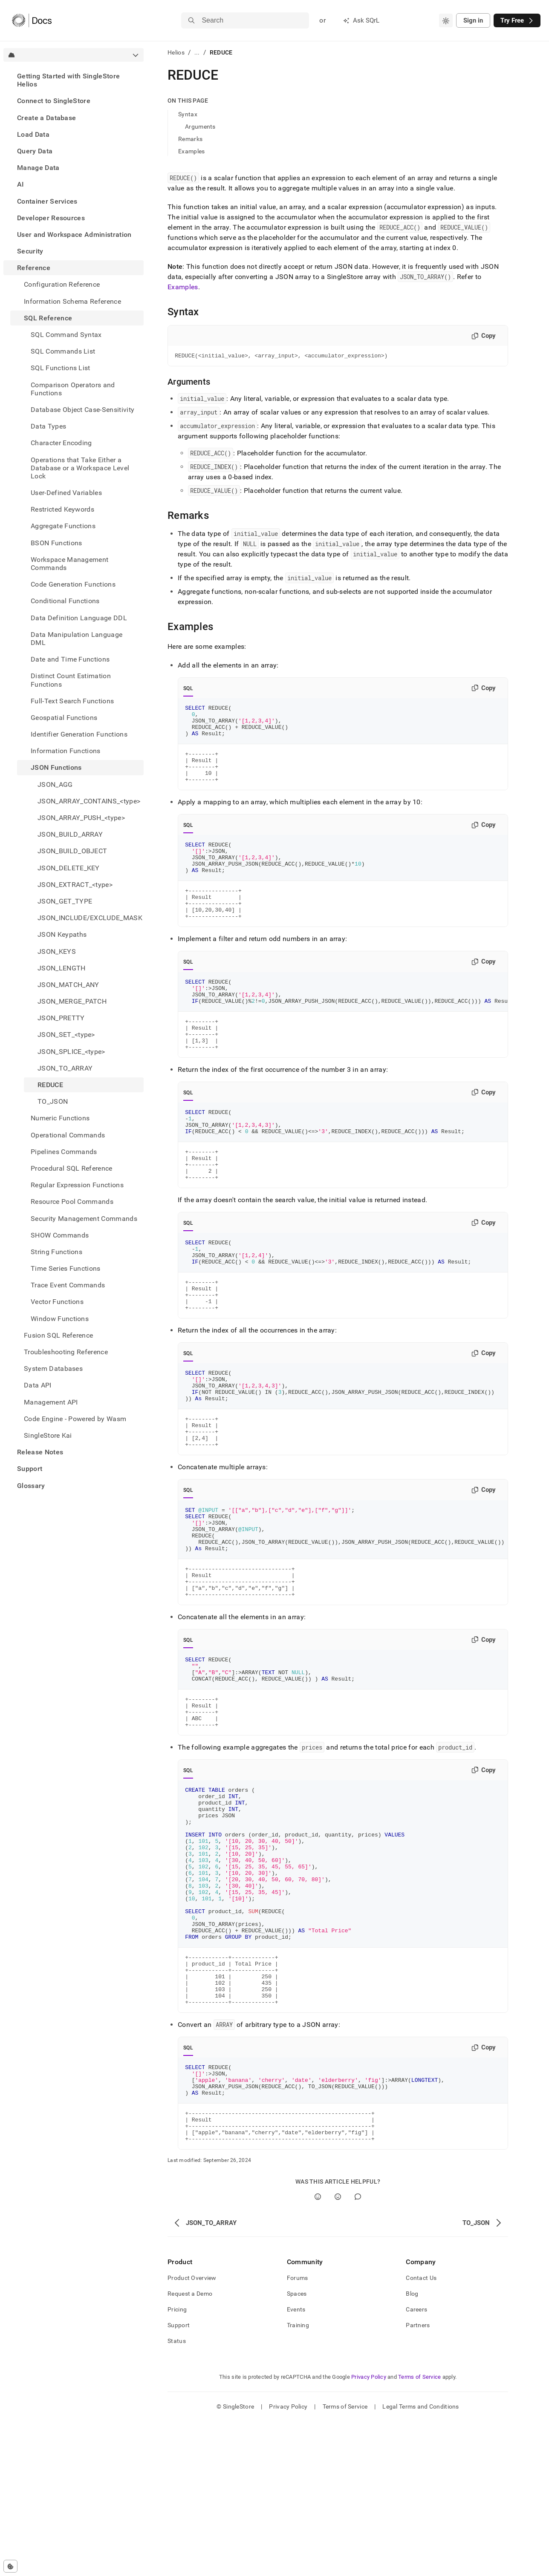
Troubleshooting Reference (66, 1352)
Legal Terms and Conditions (420, 2561)
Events (296, 2464)
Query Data (34, 151)
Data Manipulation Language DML (76, 638)
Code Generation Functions (73, 584)
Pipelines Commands (64, 1152)
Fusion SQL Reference (58, 1335)
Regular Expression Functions (77, 1185)
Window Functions (60, 1319)
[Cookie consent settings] (10, 2566)
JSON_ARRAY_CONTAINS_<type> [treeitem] (89, 801)
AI (20, 184)
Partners (418, 2479)
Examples (191, 151)
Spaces (297, 2448)
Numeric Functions (60, 1118)
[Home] (32, 20)
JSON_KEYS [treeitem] (57, 951)
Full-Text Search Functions (72, 701)
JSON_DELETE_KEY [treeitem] (69, 868)
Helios (176, 52)
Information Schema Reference (72, 301)
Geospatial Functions (64, 718)
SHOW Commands (60, 1235)
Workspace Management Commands (69, 563)
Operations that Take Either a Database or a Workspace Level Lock (80, 468)
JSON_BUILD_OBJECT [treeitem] (72, 851)
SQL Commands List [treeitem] (63, 351)
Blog (412, 2448)
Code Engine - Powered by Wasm (75, 1419)
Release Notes (40, 1452)
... (197, 52)
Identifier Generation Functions (79, 734)
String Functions (56, 1252)
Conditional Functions (65, 601)
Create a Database (46, 118)
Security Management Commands (84, 1219)
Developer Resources (51, 218)
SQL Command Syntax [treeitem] (66, 335)
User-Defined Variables (66, 493)
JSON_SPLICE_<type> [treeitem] (71, 1052)
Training (298, 2479)
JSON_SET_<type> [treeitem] (66, 1034)
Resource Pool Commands (72, 1201)
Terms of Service (419, 2531)
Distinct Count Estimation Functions (71, 680)
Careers (416, 2464)
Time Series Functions (66, 1268)
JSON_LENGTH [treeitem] (62, 968)
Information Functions (66, 751)
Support (29, 1469)
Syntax (187, 114)
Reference (33, 268)
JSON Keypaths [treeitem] (62, 934)
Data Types (48, 426)
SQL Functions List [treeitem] (60, 368)
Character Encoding (61, 443)
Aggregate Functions (63, 526)
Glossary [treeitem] (31, 1486)
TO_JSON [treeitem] (53, 1101)
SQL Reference (48, 318)
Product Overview (192, 2432)
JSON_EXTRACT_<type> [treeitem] (75, 885)
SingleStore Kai (48, 1435)
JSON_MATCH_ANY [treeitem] (68, 985)
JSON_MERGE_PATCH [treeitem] (72, 1001)
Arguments (200, 126)
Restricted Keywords (62, 509)
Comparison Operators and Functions (73, 389)
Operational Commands (68, 1135)
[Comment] (358, 2351)
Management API (51, 1402)
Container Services (47, 201)
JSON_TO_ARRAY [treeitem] (65, 1068)
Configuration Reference (62, 284)
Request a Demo (190, 2448)
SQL (188, 690)
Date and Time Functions (70, 659)
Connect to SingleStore (53, 101)
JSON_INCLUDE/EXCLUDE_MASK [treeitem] (90, 918)
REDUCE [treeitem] (50, 1085)
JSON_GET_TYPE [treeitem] (65, 901)
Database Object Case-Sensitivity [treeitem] (82, 410)
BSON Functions (56, 543)
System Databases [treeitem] (53, 1368)
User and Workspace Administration (74, 234)
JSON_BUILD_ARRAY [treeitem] (70, 834)
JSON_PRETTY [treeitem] (61, 1018)
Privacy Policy (368, 2531)
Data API (38, 1385)
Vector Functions (57, 1302)
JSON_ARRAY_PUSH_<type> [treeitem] (81, 818)
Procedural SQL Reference (72, 1168)
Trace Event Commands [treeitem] (68, 1285)
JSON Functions (56, 767)
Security (30, 251)
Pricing (177, 2464)
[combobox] (446, 20)
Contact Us (421, 2432)
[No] (338, 2351)
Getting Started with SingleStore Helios (68, 80)
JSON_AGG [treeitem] (55, 784)
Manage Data (38, 168)
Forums (297, 2432)
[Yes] (318, 2351)
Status (177, 2495)
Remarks (190, 138)
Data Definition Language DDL (79, 618)
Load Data (33, 134)
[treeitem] (73, 80)
